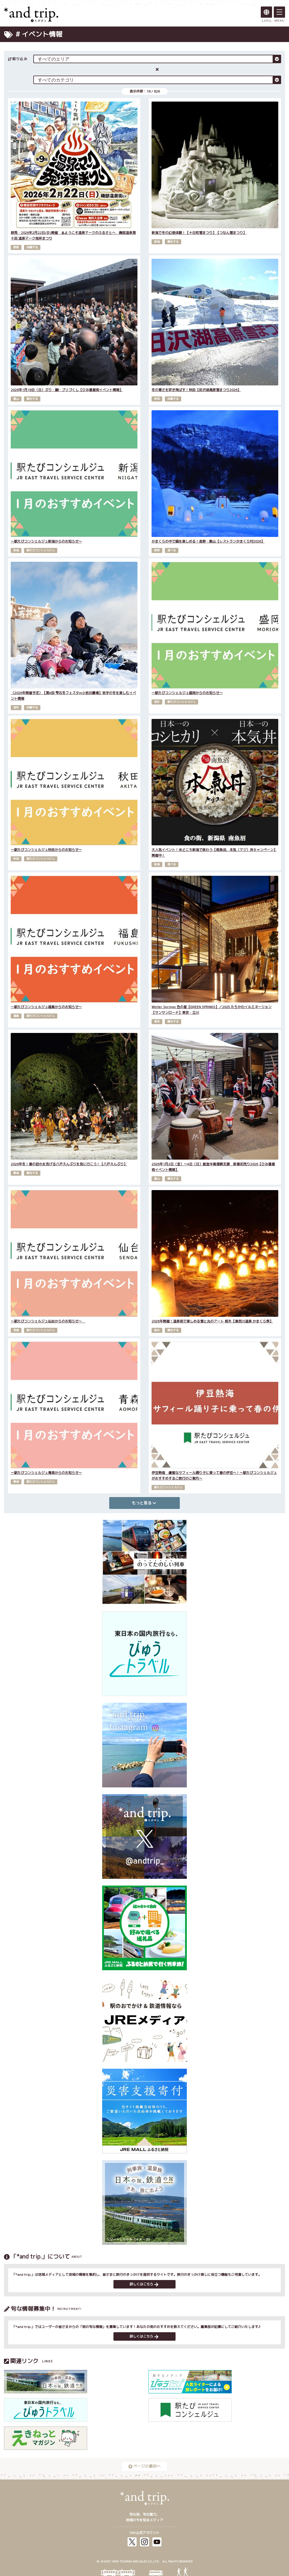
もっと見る (144, 1503)
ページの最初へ (144, 2466)
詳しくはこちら (144, 2284)
